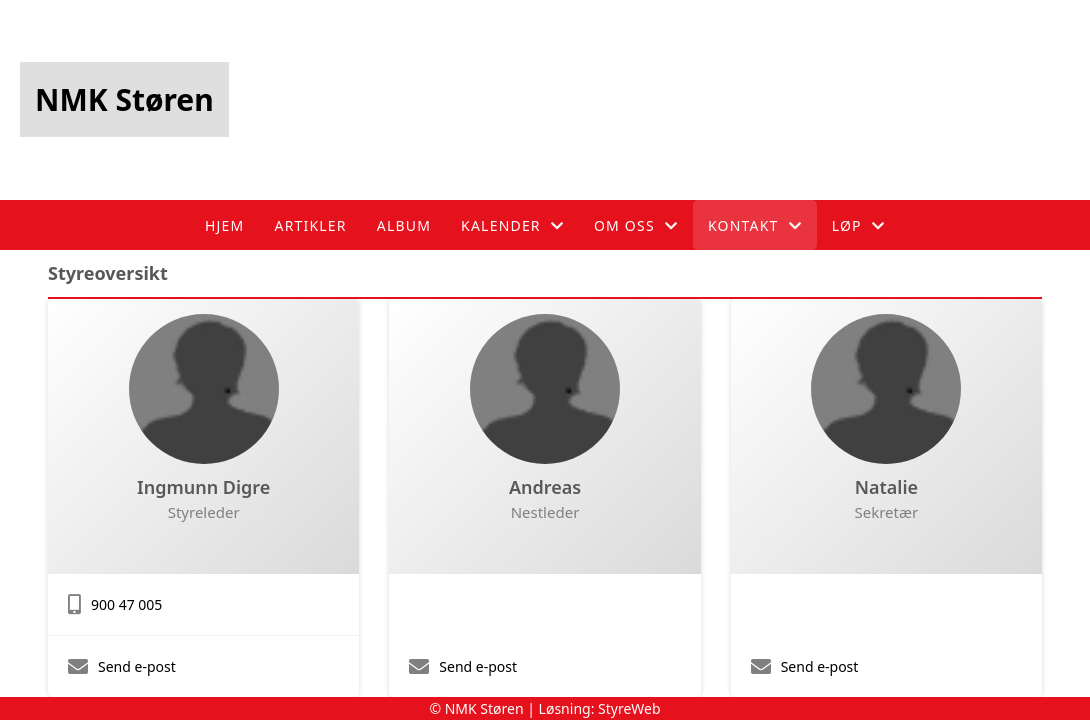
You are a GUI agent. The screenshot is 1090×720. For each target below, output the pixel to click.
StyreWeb (629, 708)
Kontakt (755, 225)
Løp (858, 225)
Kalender (512, 225)
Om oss (636, 225)
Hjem (224, 225)
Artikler (310, 225)
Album (404, 225)
